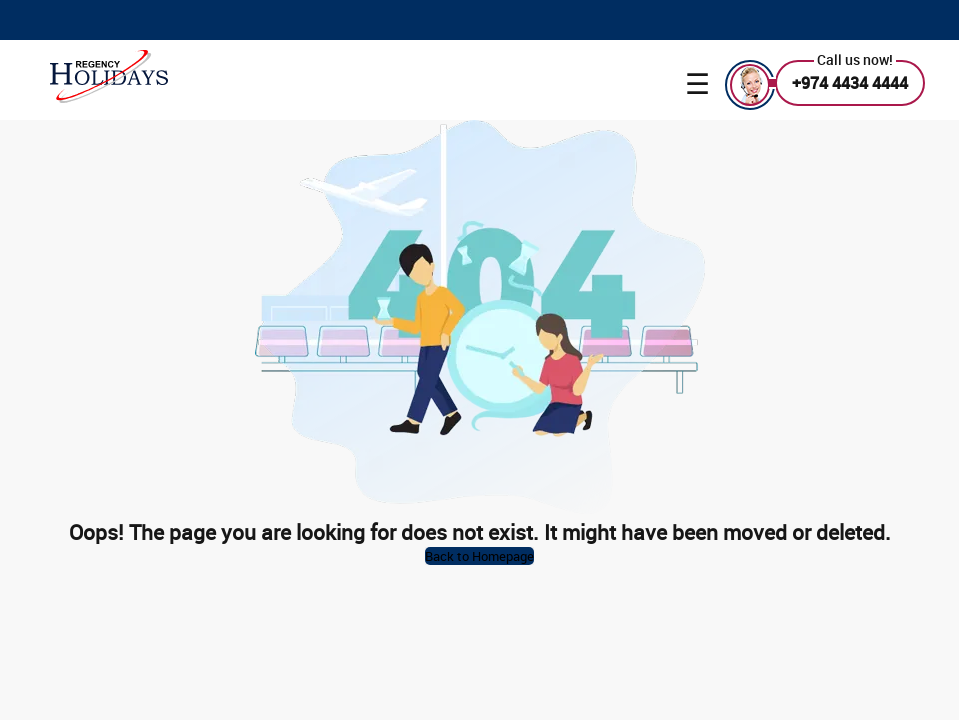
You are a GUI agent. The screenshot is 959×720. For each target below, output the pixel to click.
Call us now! (855, 59)
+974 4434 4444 (850, 83)
